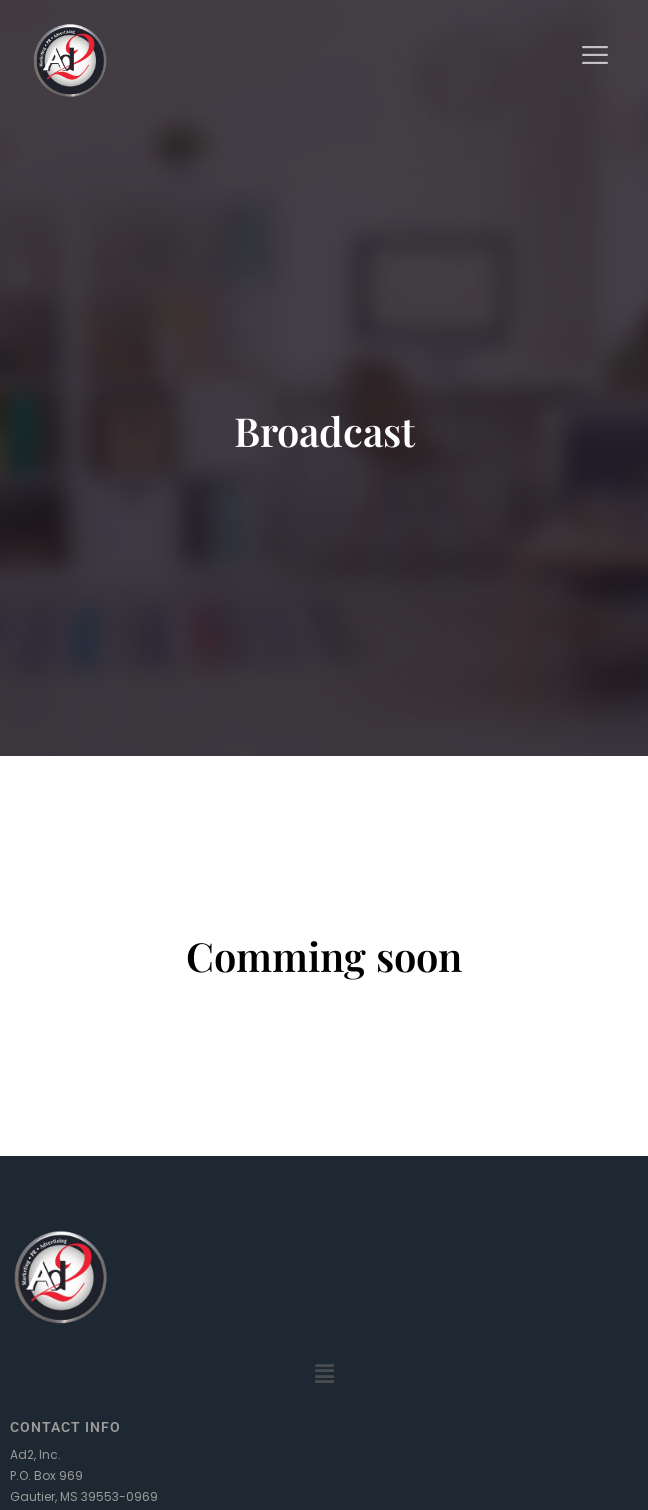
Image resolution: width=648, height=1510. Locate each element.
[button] (324, 1375)
